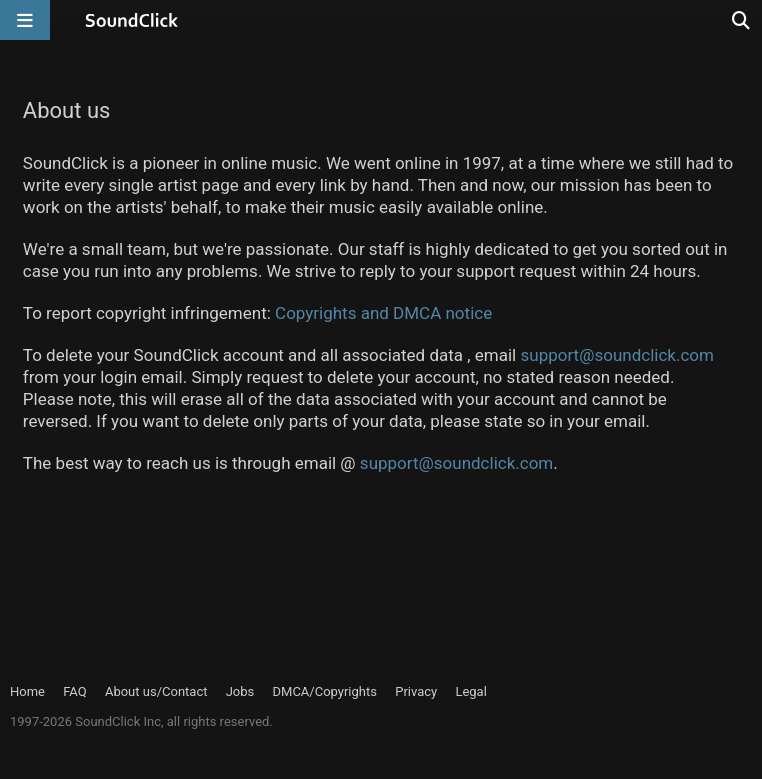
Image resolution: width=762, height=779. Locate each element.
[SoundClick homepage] (132, 20)
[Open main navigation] (25, 20)
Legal (470, 691)
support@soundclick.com (616, 355)
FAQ (74, 691)
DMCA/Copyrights (325, 691)
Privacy (416, 691)
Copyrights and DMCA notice (383, 313)
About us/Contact (156, 691)
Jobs (240, 691)
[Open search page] (742, 20)
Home (27, 691)
